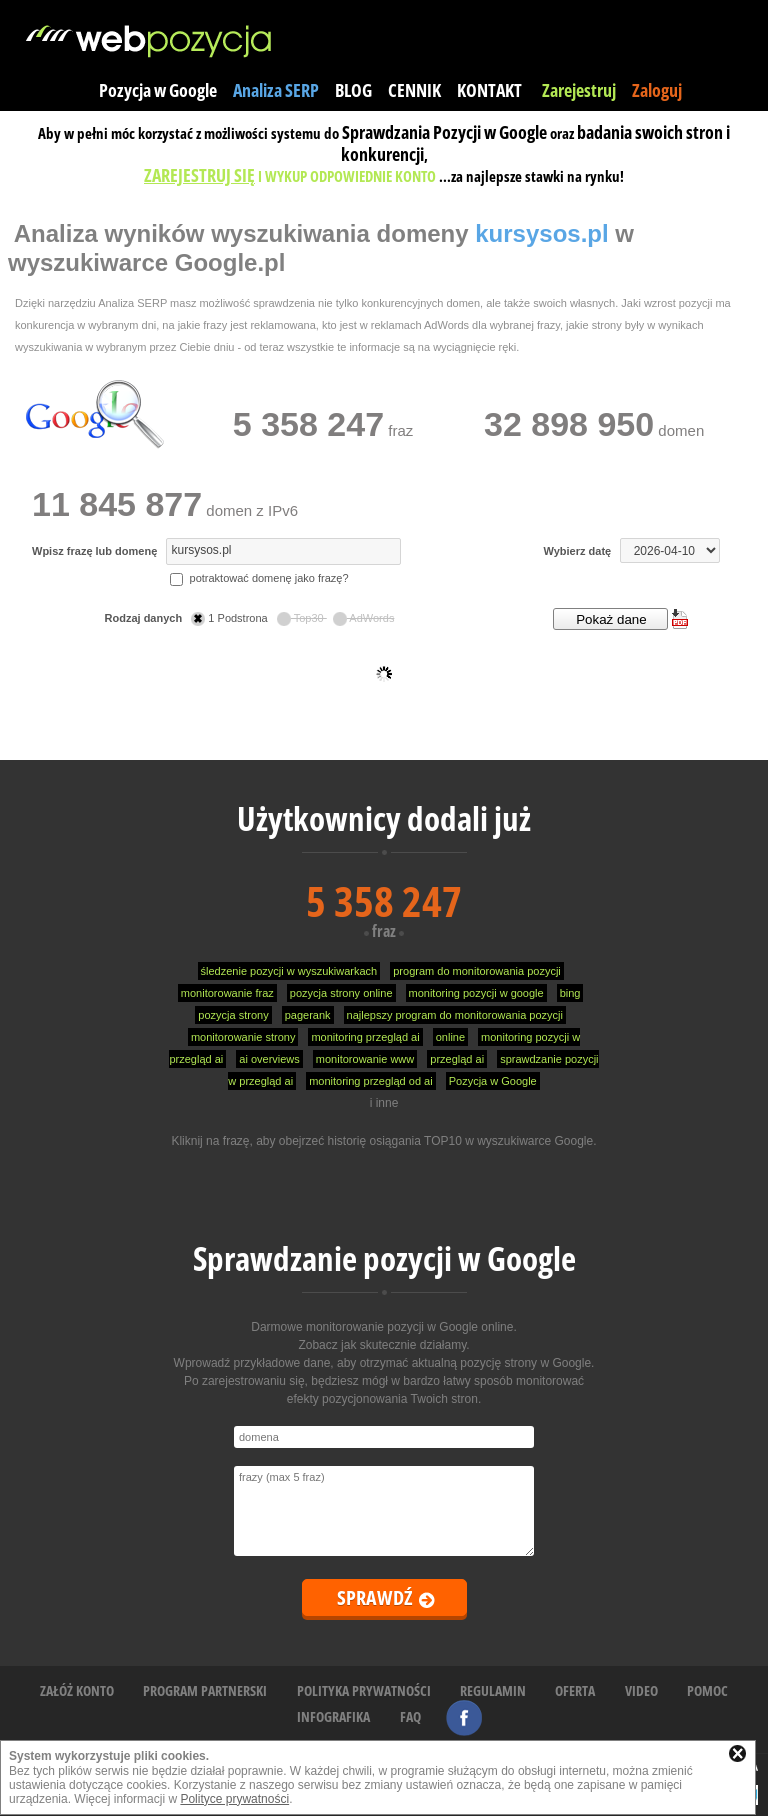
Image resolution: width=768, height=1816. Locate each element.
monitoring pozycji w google (476, 993)
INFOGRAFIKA (333, 1716)
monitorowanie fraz (227, 993)
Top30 (302, 618)
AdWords (364, 618)
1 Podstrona (230, 618)
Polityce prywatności (234, 1799)
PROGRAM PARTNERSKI (205, 1690)
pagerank (308, 1015)
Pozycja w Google (158, 90)
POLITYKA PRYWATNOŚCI (364, 1690)
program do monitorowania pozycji (477, 971)
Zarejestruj (579, 90)
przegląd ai (457, 1059)
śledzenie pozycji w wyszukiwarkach (289, 971)
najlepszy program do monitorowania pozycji (455, 1015)
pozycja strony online (341, 993)
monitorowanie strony (243, 1037)
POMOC (707, 1690)
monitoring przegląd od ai (371, 1081)
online (450, 1037)
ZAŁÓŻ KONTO (77, 1690)
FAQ (410, 1716)
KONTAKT (489, 90)
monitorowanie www (365, 1059)
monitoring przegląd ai (365, 1037)
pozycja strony (233, 1015)
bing (570, 993)
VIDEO (641, 1690)
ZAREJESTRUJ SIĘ (199, 175)
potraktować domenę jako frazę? (259, 578)
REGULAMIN (493, 1690)
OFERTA (575, 1690)
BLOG (353, 90)
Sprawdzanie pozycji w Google (384, 1258)
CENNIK (414, 90)
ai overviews (269, 1059)
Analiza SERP (276, 90)
